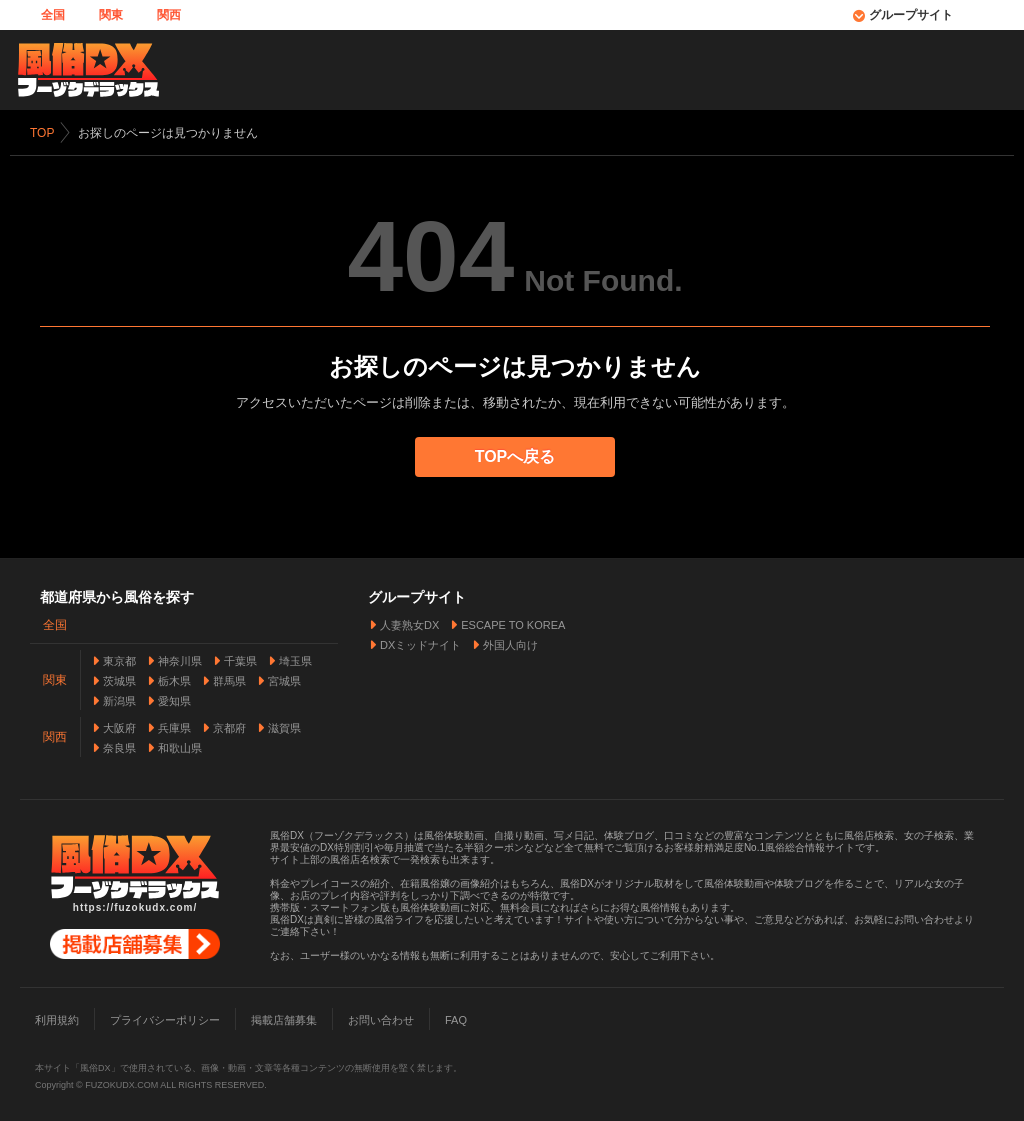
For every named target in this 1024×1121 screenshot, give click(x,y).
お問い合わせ (381, 1019)
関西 (169, 15)
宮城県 (284, 680)
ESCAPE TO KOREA (513, 624)
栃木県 (174, 680)
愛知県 (174, 700)
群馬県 (229, 680)
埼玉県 (295, 660)
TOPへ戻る (515, 456)
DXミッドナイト (420, 644)
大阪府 (119, 727)
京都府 (229, 727)
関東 (111, 15)
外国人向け (510, 644)
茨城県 (119, 680)
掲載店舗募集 (284, 1019)
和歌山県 (180, 747)
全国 (53, 15)
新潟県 (119, 700)
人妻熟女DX (409, 624)
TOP (42, 133)
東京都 (119, 660)
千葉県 (240, 660)
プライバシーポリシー (165, 1019)
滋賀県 (284, 727)
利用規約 (57, 1019)
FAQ (456, 1019)
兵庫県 (174, 727)
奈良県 (119, 747)
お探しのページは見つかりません (168, 133)
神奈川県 (180, 660)
